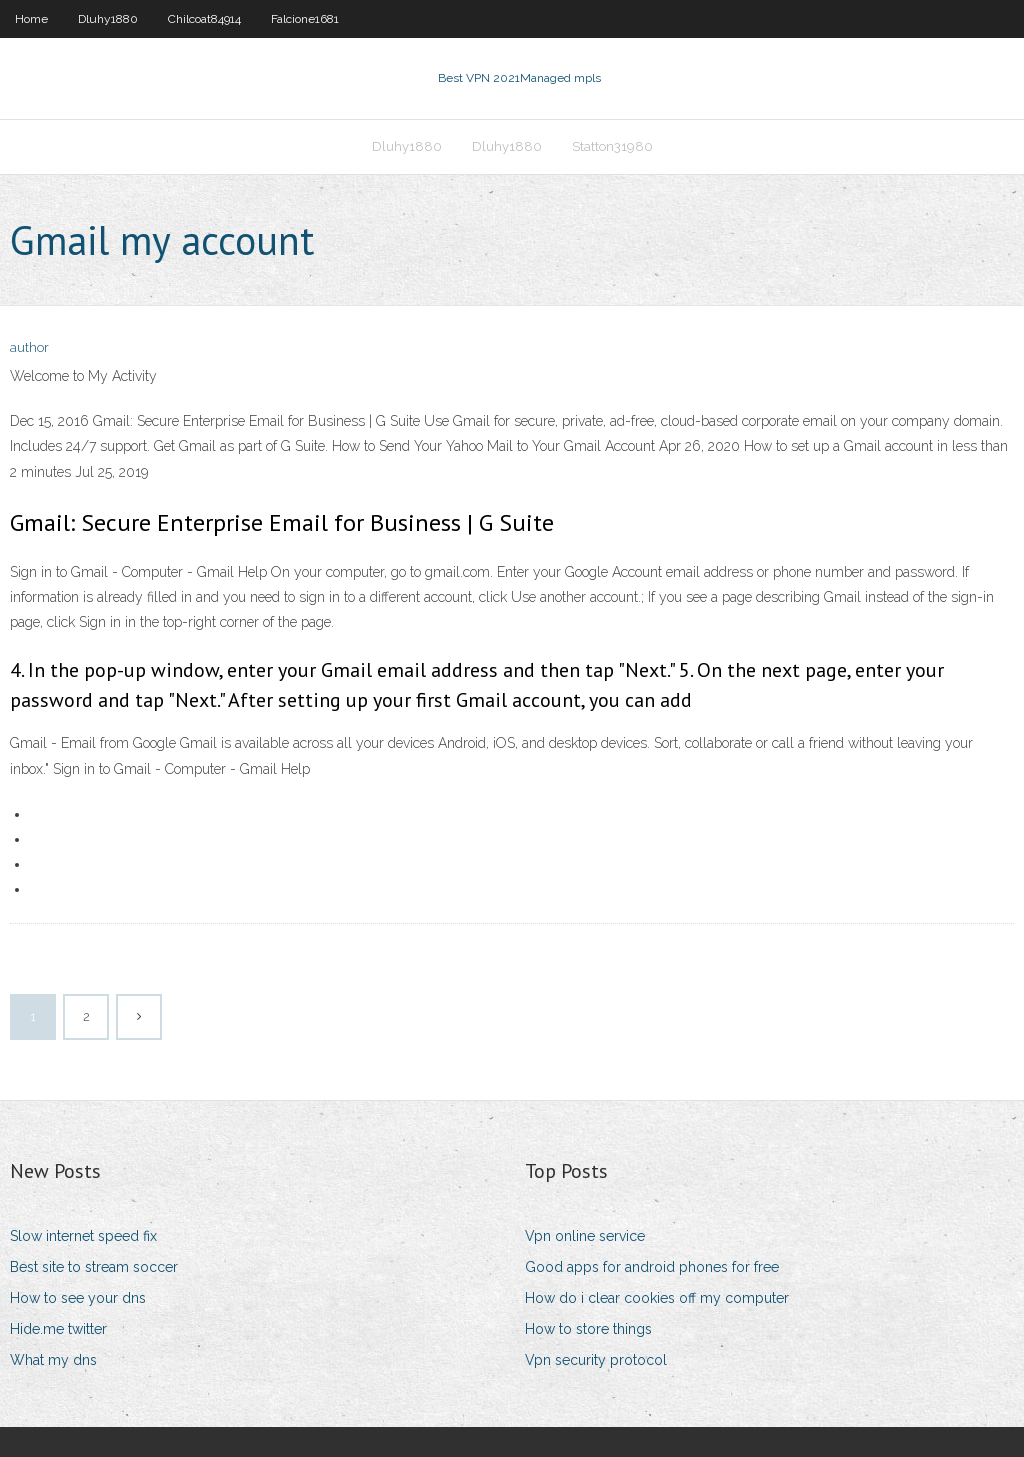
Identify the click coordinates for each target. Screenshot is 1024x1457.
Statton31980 (612, 146)
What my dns (53, 1360)
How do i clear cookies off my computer (657, 1298)
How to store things (588, 1329)
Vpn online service (585, 1236)
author (29, 347)
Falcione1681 (305, 19)
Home (31, 19)
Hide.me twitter (58, 1329)
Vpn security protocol (596, 1360)
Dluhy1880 (108, 19)
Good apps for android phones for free (652, 1267)
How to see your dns (78, 1298)
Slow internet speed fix (83, 1236)
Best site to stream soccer (94, 1267)
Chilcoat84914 (204, 19)
